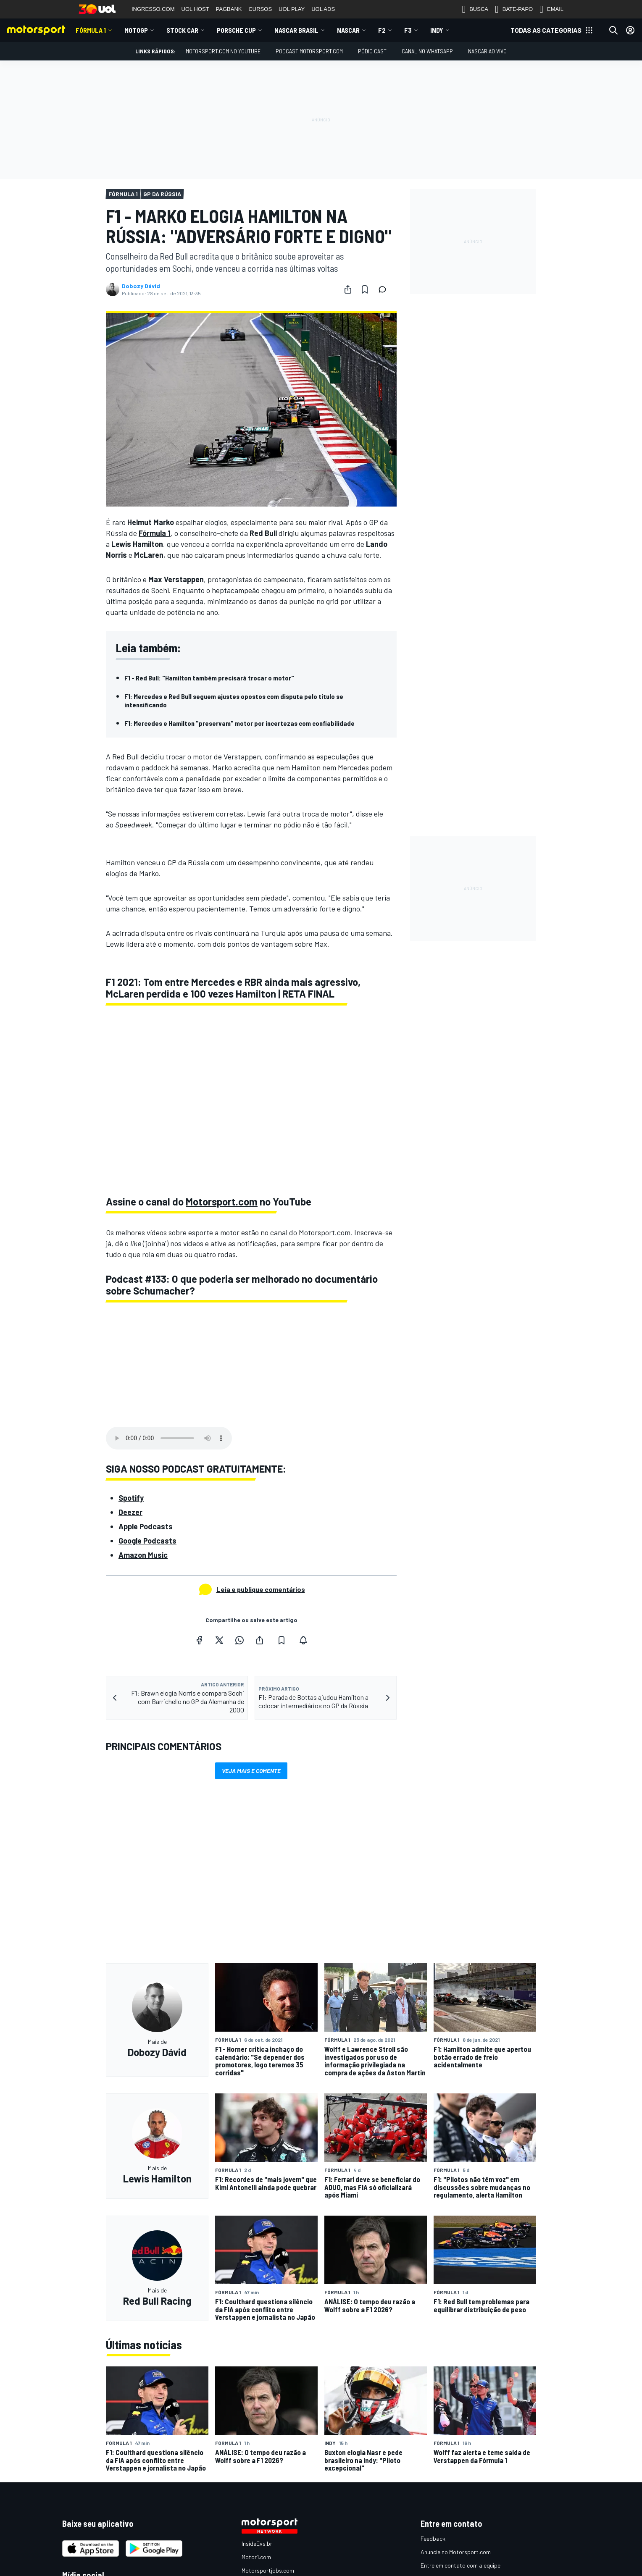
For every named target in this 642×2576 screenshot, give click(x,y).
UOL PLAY (292, 9)
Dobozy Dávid (141, 286)
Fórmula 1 (91, 30)
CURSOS (260, 9)
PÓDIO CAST (372, 51)
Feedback (433, 2538)
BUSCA (475, 9)
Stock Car (182, 30)
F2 (382, 30)
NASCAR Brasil (296, 30)
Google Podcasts (147, 1540)
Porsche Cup (236, 30)
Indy (436, 30)
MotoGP (136, 30)
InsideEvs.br (257, 2543)
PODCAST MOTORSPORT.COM (309, 51)
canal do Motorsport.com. (310, 1232)
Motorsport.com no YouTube (223, 51)
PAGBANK (229, 9)
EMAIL (551, 9)
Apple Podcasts (145, 1526)
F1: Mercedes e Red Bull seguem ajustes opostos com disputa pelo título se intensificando (233, 700)
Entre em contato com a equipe (460, 2565)
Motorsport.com (222, 1201)
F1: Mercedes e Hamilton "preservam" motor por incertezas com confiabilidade (239, 723)
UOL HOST (195, 9)
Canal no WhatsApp (427, 51)
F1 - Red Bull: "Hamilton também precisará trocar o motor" (209, 678)
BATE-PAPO (514, 9)
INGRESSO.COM (153, 9)
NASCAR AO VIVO (487, 51)
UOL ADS (323, 9)
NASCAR (348, 30)
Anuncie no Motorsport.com (456, 2551)
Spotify (131, 1497)
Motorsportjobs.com (268, 2570)
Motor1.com (256, 2556)
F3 (408, 30)
